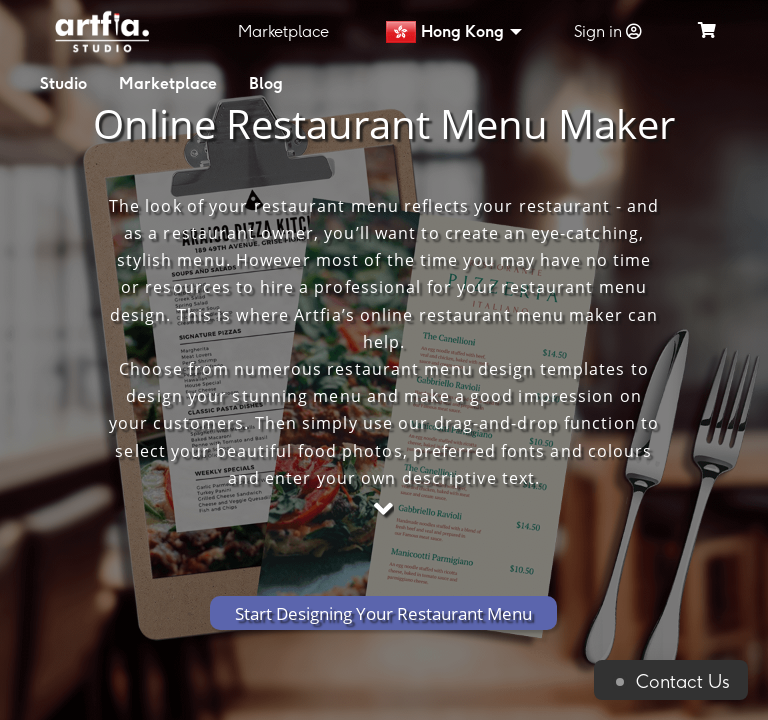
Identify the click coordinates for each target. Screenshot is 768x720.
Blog (266, 83)
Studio (63, 83)
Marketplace (283, 31)
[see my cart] (707, 31)
